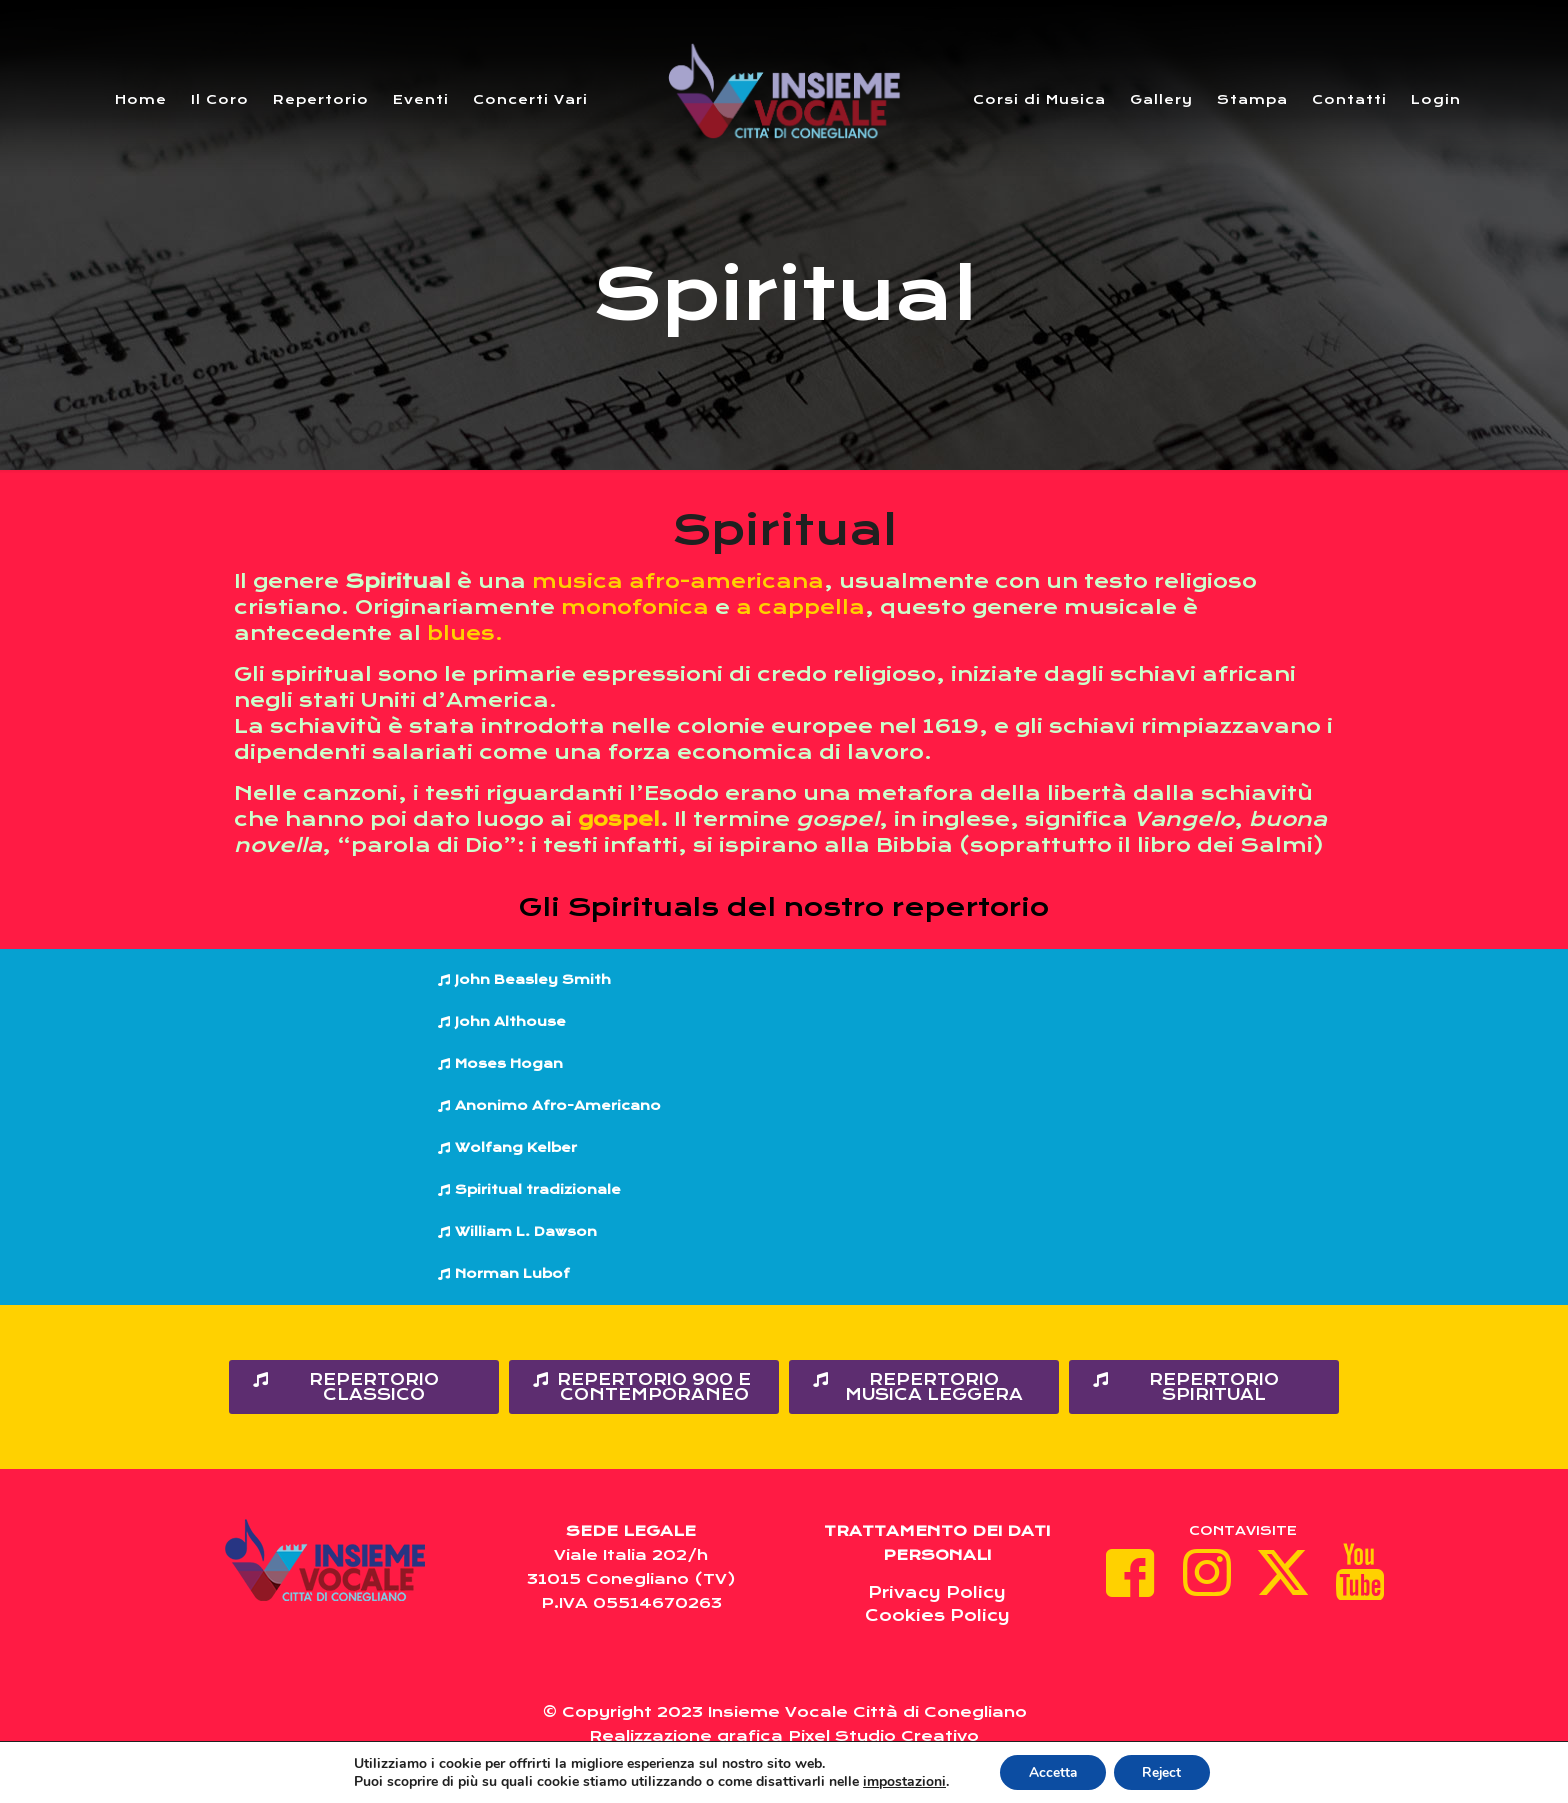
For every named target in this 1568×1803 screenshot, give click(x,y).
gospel (619, 819)
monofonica (635, 607)
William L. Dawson (526, 1231)
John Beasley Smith (533, 979)
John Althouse (510, 1021)
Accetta (1051, 1771)
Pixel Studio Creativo (883, 1736)
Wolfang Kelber (516, 1147)
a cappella (800, 607)
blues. (465, 633)
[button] (784, 980)
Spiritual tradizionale (538, 1189)
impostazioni (900, 1781)
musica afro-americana (678, 581)
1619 (951, 726)
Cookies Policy (937, 1615)
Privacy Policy (937, 1592)
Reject (1164, 1771)
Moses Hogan (509, 1063)
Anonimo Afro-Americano (558, 1105)
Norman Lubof (512, 1273)
